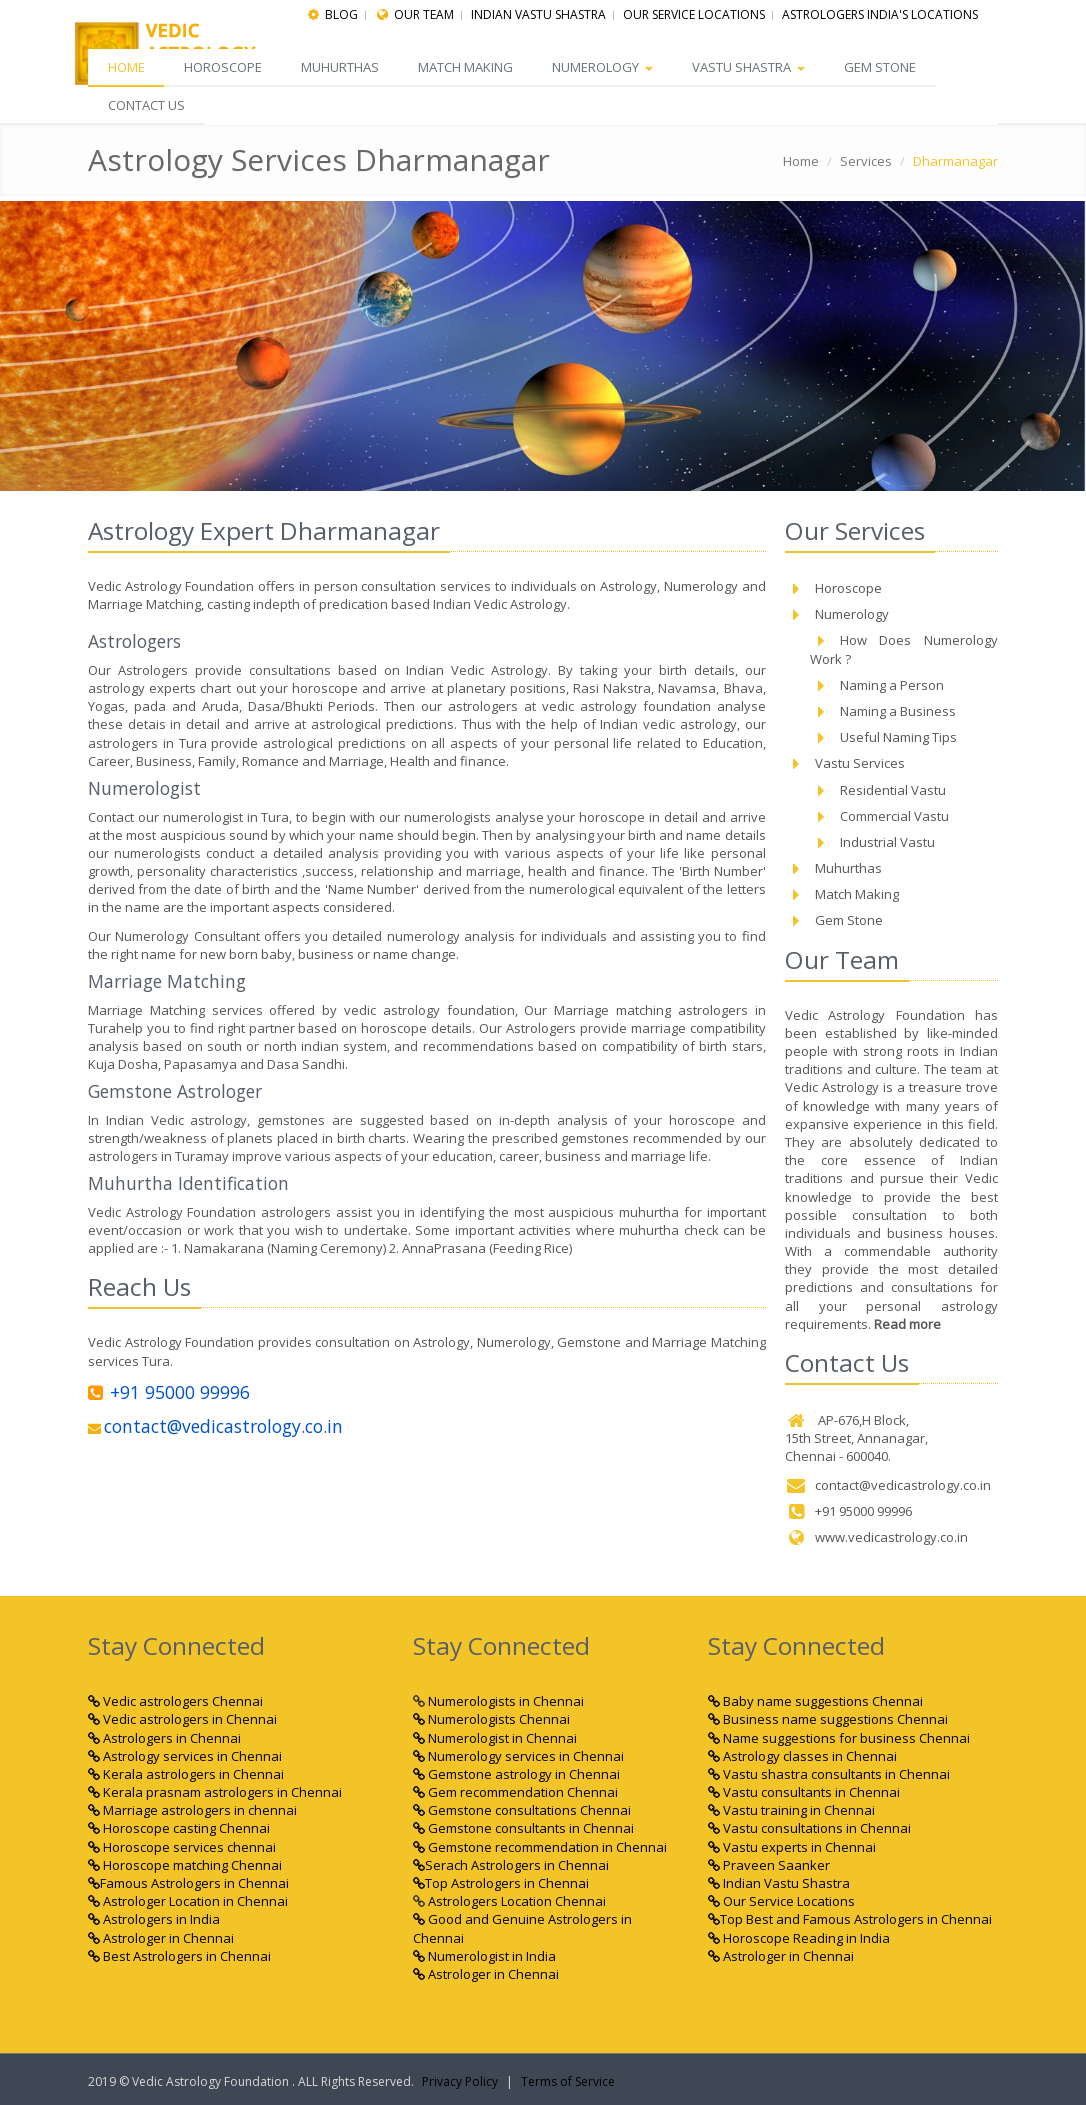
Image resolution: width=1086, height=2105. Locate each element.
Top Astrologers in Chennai (501, 1883)
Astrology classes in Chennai (802, 1755)
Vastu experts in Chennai (792, 1846)
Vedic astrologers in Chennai (182, 1719)
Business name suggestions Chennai (828, 1719)
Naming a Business (883, 711)
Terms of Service (568, 2081)
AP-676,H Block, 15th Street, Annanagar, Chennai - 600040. (856, 1438)
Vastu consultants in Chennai (804, 1792)
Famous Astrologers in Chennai (188, 1883)
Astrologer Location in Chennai (188, 1901)
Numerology (606, 67)
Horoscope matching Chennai (185, 1865)
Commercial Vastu (879, 815)
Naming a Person (877, 685)
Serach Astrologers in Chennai (517, 1865)
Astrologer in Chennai (161, 1937)
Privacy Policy (460, 2081)
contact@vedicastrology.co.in (215, 1426)
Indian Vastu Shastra (779, 1883)
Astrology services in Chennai (185, 1755)
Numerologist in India (484, 1956)
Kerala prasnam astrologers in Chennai (215, 1792)
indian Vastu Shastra (538, 14)
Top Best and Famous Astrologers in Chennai (850, 1919)
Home (126, 67)
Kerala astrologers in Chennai (186, 1774)
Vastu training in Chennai (791, 1810)
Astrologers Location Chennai (515, 1901)
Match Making (468, 67)
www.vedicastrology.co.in (876, 1537)
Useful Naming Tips (883, 737)
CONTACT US (146, 105)
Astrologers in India (154, 1919)
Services (866, 161)
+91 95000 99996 (169, 1392)
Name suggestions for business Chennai (839, 1737)
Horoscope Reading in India (799, 1937)
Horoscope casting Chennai (179, 1828)
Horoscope (224, 67)
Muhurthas (342, 67)
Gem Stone (886, 67)
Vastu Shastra (753, 67)
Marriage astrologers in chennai (192, 1810)
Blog (341, 14)
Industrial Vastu (872, 842)
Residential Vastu (878, 789)
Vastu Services (845, 763)
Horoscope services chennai (182, 1846)
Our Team (424, 14)
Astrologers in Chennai (164, 1737)
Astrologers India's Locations (880, 14)
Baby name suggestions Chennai (815, 1701)
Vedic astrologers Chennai (175, 1701)
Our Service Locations (694, 14)
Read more (907, 1324)
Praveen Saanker (769, 1865)
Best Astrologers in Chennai (179, 1956)
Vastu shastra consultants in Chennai (829, 1774)
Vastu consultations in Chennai (809, 1828)
